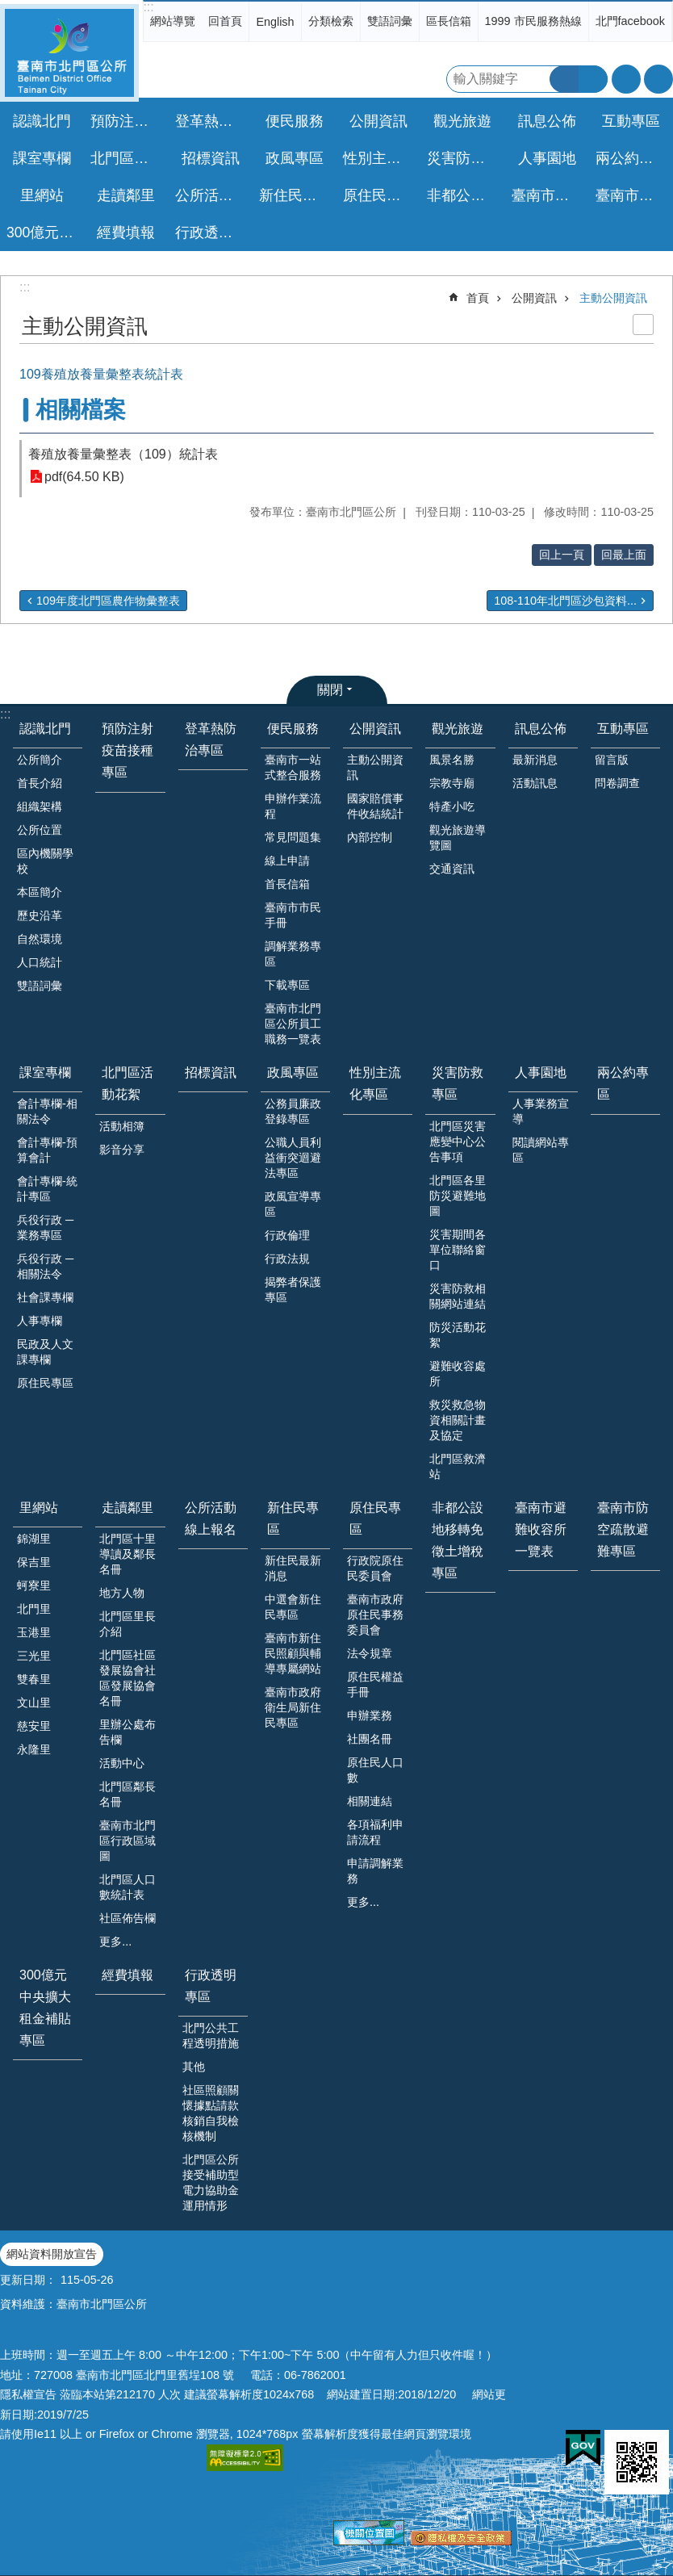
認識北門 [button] (42, 121)
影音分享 (121, 1149)
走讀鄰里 (127, 1507)
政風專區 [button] (294, 158)
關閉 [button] (330, 690)
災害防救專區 (457, 1083)
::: (148, 7)
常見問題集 (293, 837)
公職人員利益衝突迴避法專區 (293, 1157)
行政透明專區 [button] (212, 232)
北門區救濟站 (457, 1466)
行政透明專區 (210, 1986)
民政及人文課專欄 (45, 1352)
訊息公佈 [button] (547, 121)
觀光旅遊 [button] (462, 121)
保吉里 (34, 1562)
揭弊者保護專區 (293, 1289)
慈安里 (34, 1725)
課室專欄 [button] (42, 158)
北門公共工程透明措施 (210, 2035)
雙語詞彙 (389, 21)
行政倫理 (287, 1235)
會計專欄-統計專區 (47, 1189)
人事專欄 (39, 1320)
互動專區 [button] (631, 121)
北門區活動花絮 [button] (127, 158)
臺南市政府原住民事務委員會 (375, 1614)
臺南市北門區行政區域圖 (127, 1840)
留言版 (612, 759)
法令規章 (369, 1653)
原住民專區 (45, 1382)
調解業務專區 (293, 954)
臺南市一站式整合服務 (293, 767)
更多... (115, 1941)
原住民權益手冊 (375, 1684)
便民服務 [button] (294, 121)
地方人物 (121, 1592)
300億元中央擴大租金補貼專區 (44, 232)
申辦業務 (369, 1715)
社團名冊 (369, 1738)
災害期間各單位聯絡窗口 (457, 1249)
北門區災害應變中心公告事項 (457, 1141)
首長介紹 (39, 783)
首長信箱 (287, 884)
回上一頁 (561, 554)
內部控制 (369, 837)
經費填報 (126, 232)
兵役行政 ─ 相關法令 (45, 1266)
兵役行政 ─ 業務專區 (45, 1227)
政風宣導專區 (293, 1204)
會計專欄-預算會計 (47, 1150)
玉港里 (34, 1632)
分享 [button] (658, 79)
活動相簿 (121, 1126)
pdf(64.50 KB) (84, 477)
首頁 (477, 297)
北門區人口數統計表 (127, 1887)
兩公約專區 (632, 158)
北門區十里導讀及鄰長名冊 (127, 1554)
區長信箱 (448, 21)
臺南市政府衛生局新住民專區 (293, 1707)
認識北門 (45, 728)
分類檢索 (330, 21)
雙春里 (34, 1679)
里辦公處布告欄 (127, 1732)
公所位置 (39, 829)
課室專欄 (45, 1072)
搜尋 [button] (564, 79)
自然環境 (39, 938)
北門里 (34, 1608)
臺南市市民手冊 (293, 915)
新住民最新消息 (293, 1568)
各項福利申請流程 (375, 1832)
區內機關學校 (45, 861)
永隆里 (34, 1749)
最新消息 (535, 759)
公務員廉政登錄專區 (293, 1111)
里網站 (38, 1507)
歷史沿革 (39, 915)
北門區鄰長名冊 (127, 1794)
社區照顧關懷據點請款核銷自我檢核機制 (210, 2113)
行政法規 (287, 1258)
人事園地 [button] (547, 158)
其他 (193, 2066)
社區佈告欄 (127, 1918)
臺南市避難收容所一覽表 (549, 195)
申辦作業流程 (293, 806)
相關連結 (369, 1801)
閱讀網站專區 (540, 1150)
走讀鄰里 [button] (126, 195)
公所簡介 (39, 759)
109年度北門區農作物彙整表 (108, 600)
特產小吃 (451, 806)
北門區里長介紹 (127, 1624)
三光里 (34, 1655)
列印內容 (643, 324)
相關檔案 (81, 409)
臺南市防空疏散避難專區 (633, 195)
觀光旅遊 (457, 728)
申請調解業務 (375, 1871)
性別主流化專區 (380, 158)
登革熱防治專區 (212, 121)
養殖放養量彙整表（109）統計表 (123, 454)
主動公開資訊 (613, 297)
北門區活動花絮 (127, 1083)
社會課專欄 (45, 1297)
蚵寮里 (34, 1585)
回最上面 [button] (623, 554)
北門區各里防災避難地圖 (457, 1195)
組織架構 (39, 806)
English (275, 21)
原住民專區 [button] (379, 195)
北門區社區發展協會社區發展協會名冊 (127, 1677)
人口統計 (39, 962)
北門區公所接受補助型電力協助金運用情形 (210, 2182)
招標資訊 (211, 158)
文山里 (34, 1702)
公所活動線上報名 (212, 195)
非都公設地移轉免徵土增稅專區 (464, 195)
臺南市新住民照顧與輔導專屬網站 (293, 1653)
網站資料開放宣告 (51, 2253)
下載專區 (287, 984)
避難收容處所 (457, 1373)
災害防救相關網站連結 (457, 1296)
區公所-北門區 (69, 53)
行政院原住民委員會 (375, 1568)
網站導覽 (172, 21)
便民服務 (293, 728)
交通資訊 (451, 868)
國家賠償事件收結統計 (375, 806)
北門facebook (630, 21)
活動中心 (121, 1763)
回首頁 (225, 21)
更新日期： (28, 2279)
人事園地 (540, 1072)
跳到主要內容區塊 (8, 8)
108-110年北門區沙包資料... (565, 600)
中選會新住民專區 (293, 1607)
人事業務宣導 (540, 1111)
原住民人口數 (375, 1770)
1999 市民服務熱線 (533, 21)
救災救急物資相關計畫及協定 (457, 1420)
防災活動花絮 (457, 1335)
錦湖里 (34, 1538)
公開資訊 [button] (378, 121)
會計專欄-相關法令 (47, 1111)
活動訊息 (535, 783)
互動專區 (623, 728)
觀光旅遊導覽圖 (457, 837)
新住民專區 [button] (295, 195)
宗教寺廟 (451, 783)
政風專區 (293, 1072)
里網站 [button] (42, 195)
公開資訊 (534, 297)
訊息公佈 (540, 728)
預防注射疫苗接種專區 (127, 121)
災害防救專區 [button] (464, 158)
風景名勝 (451, 759)
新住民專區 (293, 1518)
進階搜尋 (593, 79)
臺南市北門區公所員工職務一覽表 (293, 1023)
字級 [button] (626, 79)
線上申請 (287, 860)
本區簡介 (39, 892)
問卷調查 (617, 783)
